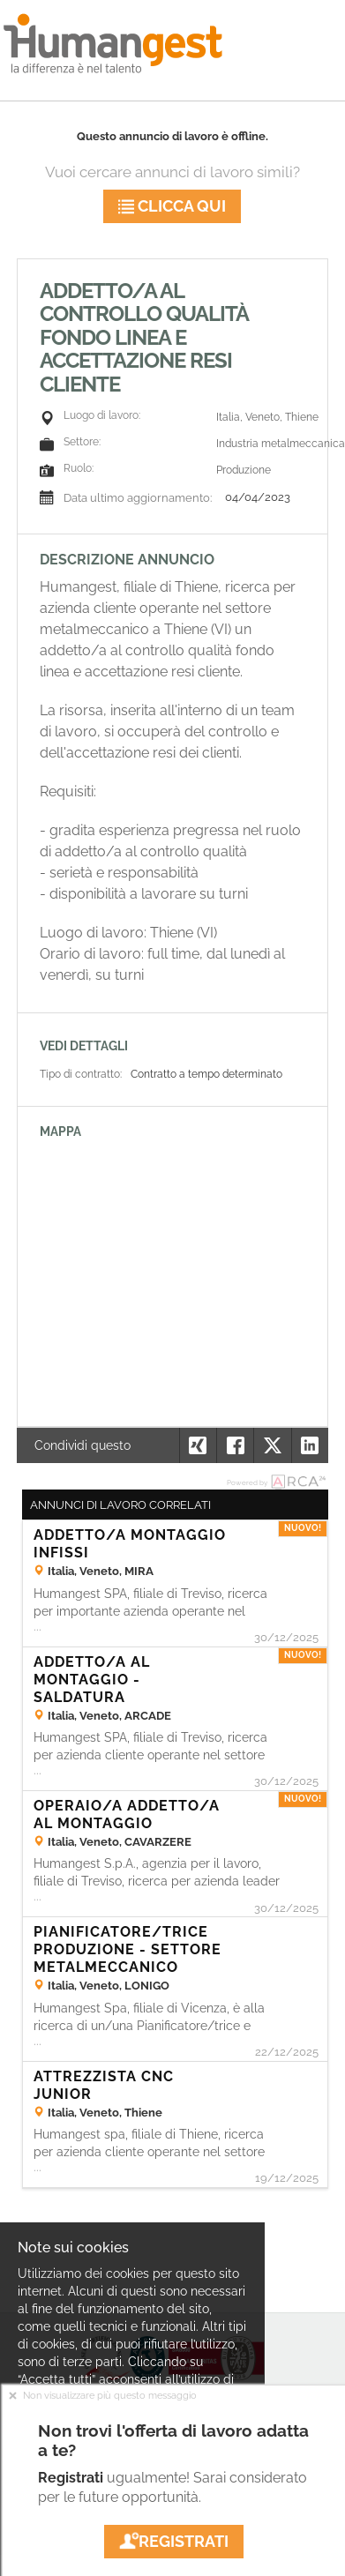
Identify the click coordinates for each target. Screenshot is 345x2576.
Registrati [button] (174, 2541)
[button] (309, 1445)
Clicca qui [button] (172, 206)
